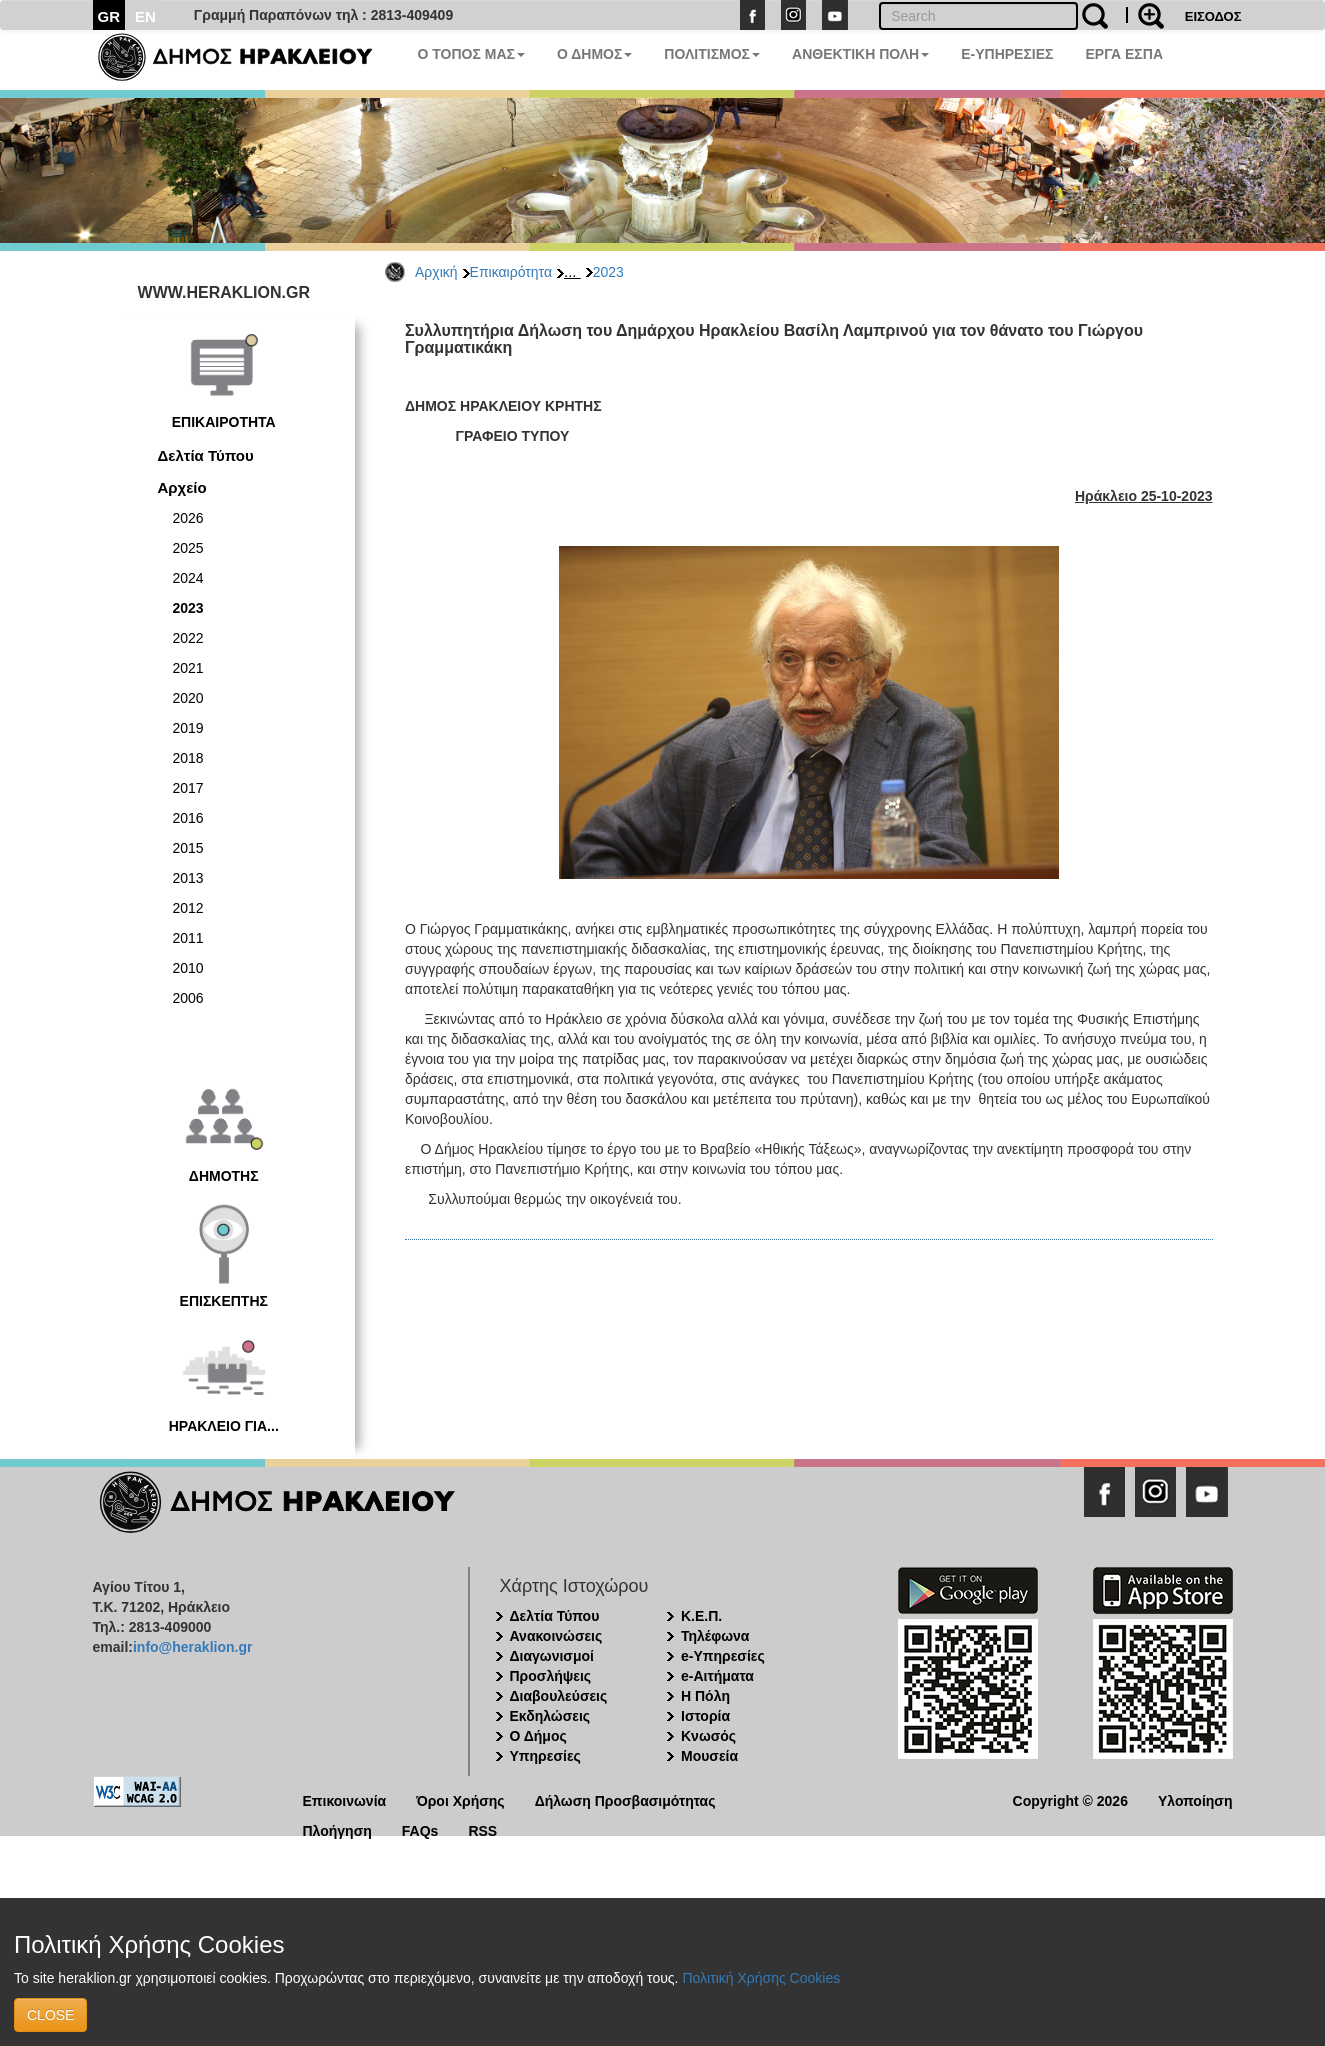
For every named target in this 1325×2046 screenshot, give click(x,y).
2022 (188, 638)
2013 (188, 878)
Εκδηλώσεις (550, 1716)
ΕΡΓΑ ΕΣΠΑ (1124, 54)
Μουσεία (709, 1756)
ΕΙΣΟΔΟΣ (1213, 16)
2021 (188, 668)
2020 (188, 698)
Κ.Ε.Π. (701, 1616)
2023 (608, 272)
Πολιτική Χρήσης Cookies (761, 1978)
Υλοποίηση (1195, 1799)
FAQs (420, 1829)
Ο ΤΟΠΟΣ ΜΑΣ (471, 54)
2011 (188, 938)
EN (145, 16)
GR (109, 16)
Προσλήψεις (551, 1676)
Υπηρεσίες (545, 1756)
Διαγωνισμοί (552, 1656)
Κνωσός (708, 1736)
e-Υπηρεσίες (723, 1656)
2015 (188, 848)
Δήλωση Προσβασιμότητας (625, 1799)
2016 (188, 818)
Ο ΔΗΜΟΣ (594, 54)
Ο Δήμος (538, 1736)
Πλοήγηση (337, 1829)
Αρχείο (182, 487)
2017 (188, 788)
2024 (188, 578)
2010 (188, 968)
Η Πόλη (705, 1696)
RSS (482, 1829)
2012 (188, 908)
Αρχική (436, 272)
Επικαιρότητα (511, 272)
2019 (188, 728)
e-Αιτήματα (717, 1676)
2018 (188, 758)
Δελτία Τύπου (206, 455)
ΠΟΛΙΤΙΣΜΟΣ (712, 54)
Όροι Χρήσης (460, 1799)
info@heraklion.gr (192, 1647)
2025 (188, 548)
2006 (188, 998)
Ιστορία (705, 1716)
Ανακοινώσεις (556, 1636)
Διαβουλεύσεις (559, 1696)
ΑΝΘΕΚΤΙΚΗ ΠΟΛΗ (860, 54)
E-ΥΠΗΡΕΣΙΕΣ (1007, 54)
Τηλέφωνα (715, 1636)
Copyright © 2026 (1070, 1799)
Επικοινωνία (345, 1799)
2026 (188, 518)
